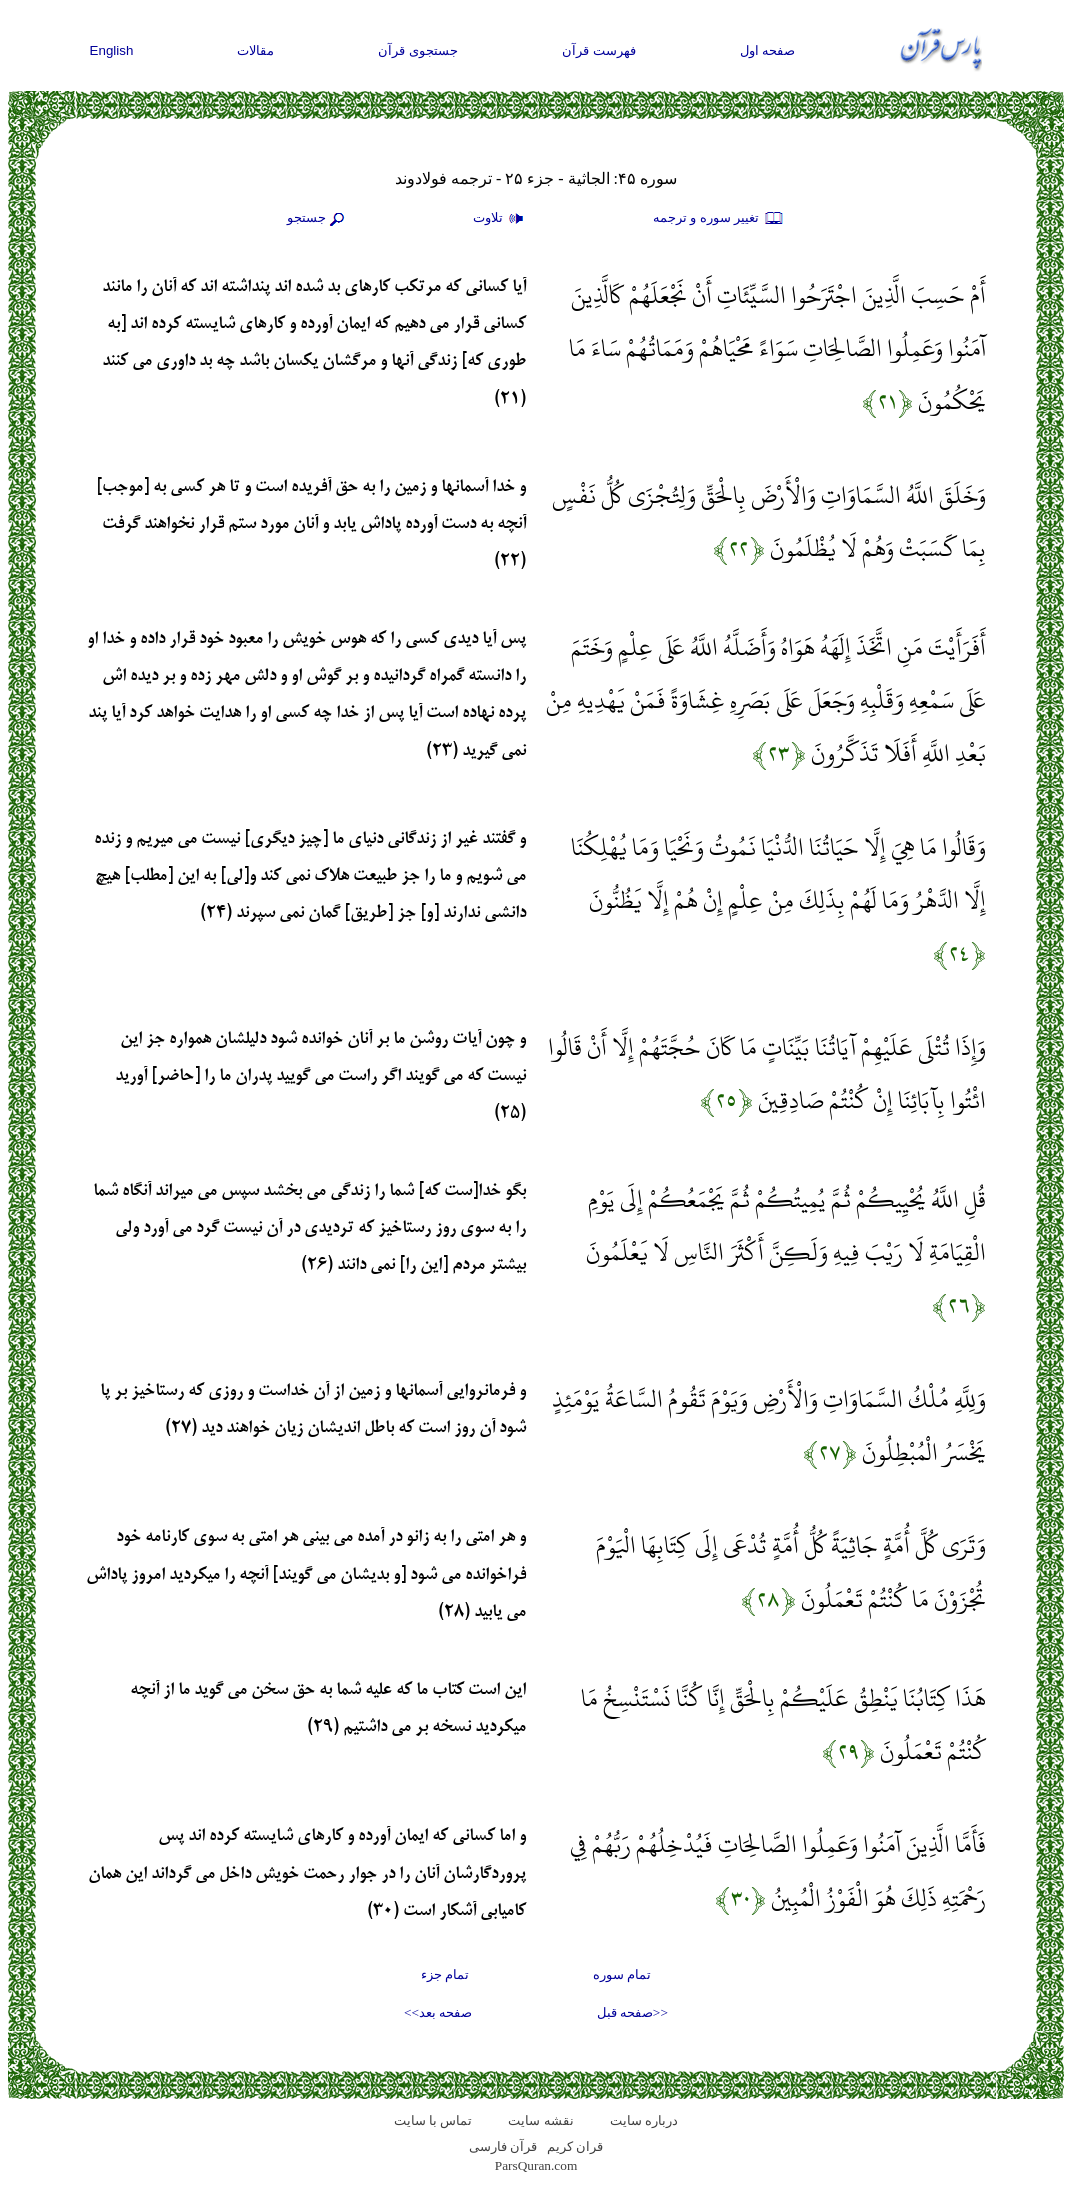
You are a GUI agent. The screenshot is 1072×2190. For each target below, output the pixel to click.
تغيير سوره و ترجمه (719, 219)
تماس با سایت (433, 2120)
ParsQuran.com (536, 2165)
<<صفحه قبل (632, 2012)
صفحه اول (768, 50)
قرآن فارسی (503, 2146)
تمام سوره (622, 1974)
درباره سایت (644, 2120)
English (112, 50)
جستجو (318, 219)
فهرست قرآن (599, 50)
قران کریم (575, 2146)
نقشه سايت (540, 2120)
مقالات (255, 50)
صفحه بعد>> (438, 2012)
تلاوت (501, 219)
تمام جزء (445, 1974)
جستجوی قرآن (418, 50)
